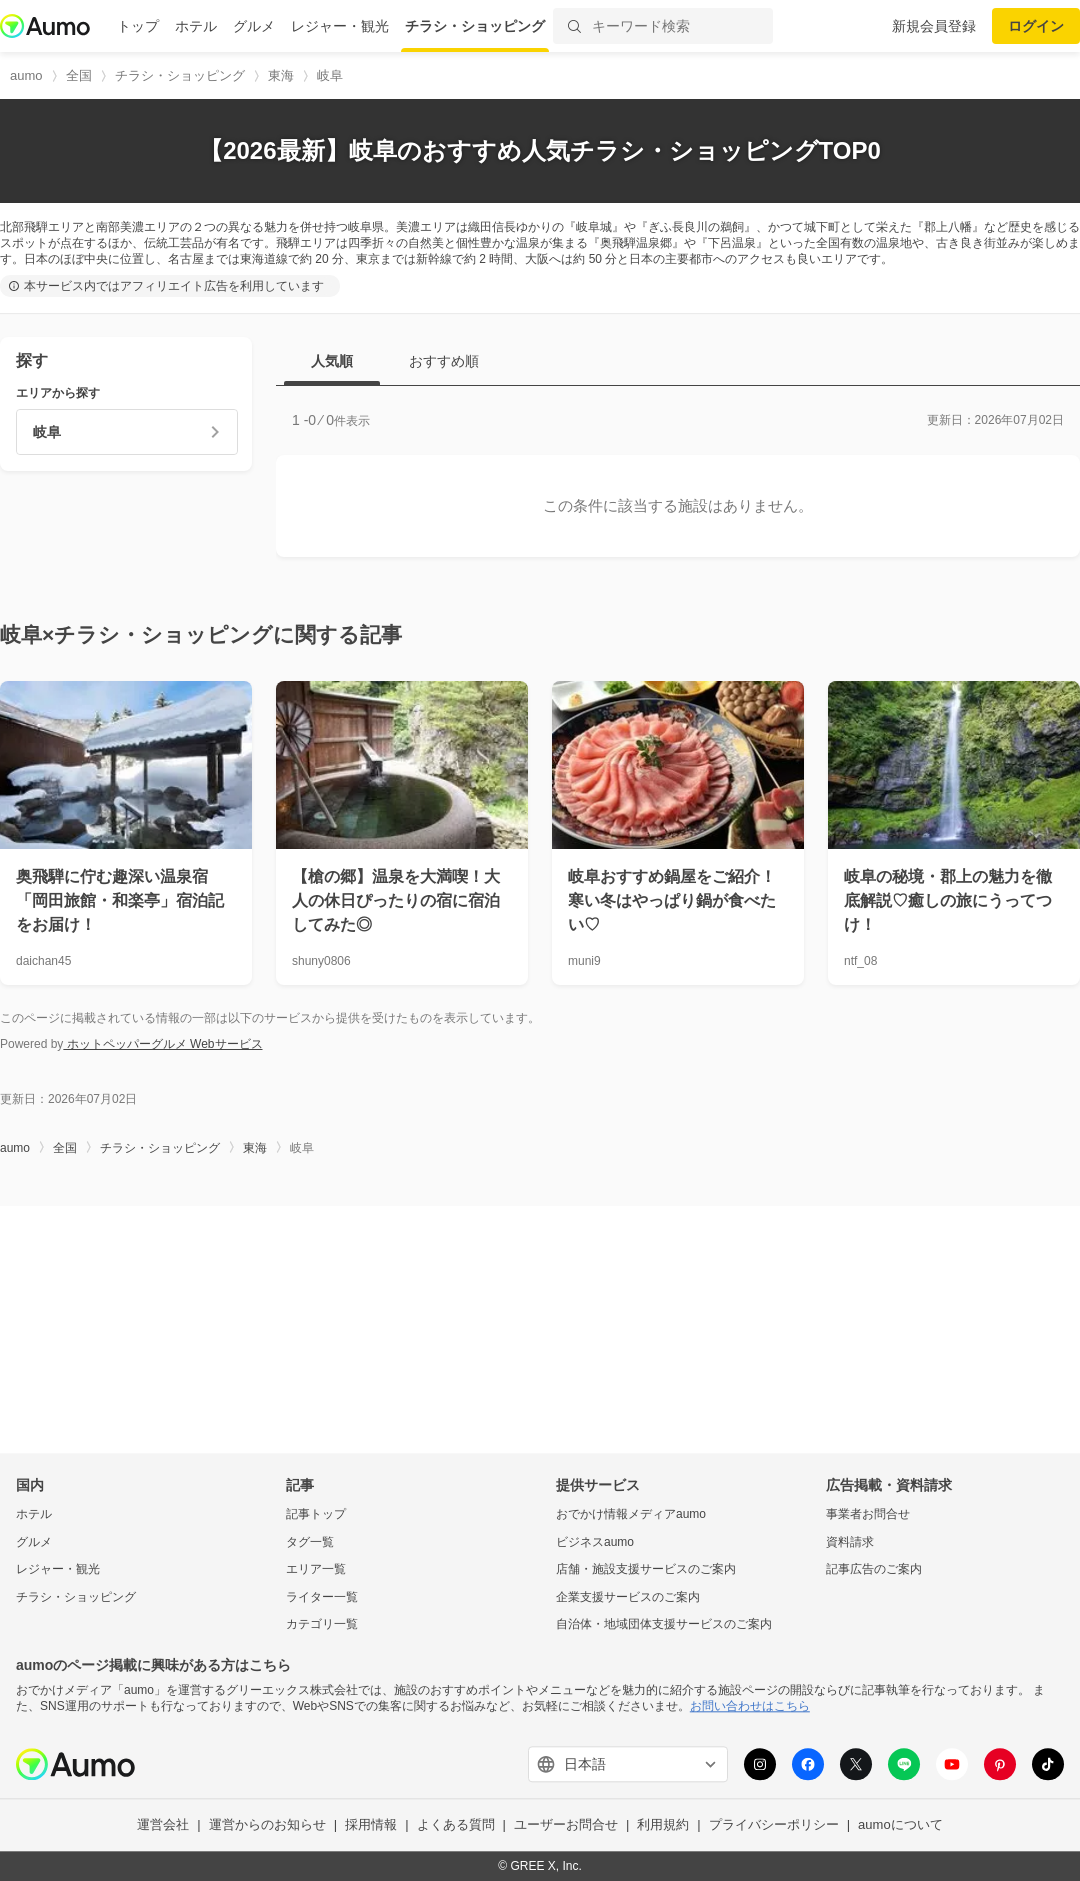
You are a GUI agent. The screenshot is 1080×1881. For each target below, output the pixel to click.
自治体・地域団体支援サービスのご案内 (664, 1625)
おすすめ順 (444, 361)
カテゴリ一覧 (322, 1625)
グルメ (254, 26)
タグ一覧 (310, 1542)
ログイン (1036, 26)
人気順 (332, 361)
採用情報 (371, 1825)
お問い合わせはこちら (750, 1706)
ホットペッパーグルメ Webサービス (162, 1044)
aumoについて (900, 1825)
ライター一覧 (322, 1597)
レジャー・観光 (340, 26)
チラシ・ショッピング (475, 26)
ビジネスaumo (595, 1542)
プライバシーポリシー (774, 1825)
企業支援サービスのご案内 (628, 1597)
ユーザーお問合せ (566, 1825)
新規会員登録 (934, 26)
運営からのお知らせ (267, 1825)
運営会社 (163, 1825)
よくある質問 (456, 1825)
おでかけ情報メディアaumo (631, 1514)
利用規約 (663, 1825)
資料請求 (850, 1542)
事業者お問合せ (868, 1514)
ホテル (196, 26)
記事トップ (316, 1514)
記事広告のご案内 (874, 1570)
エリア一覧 (316, 1570)
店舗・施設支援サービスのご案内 (646, 1570)
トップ (138, 26)
